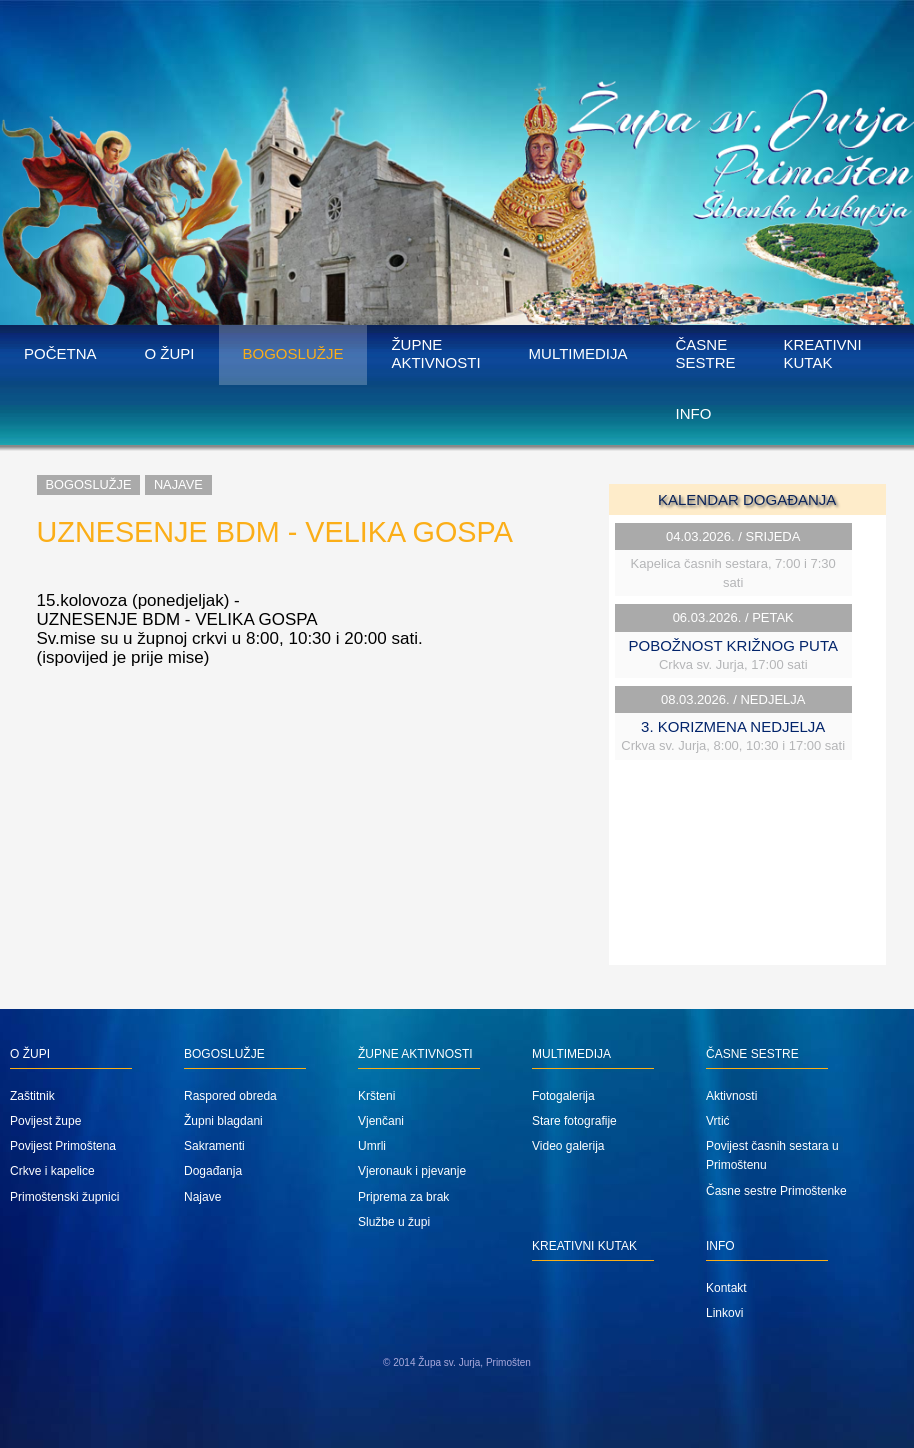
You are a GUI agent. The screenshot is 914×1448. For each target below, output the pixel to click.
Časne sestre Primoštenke (776, 1191)
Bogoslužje (293, 353)
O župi (170, 353)
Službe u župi (394, 1222)
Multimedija (578, 353)
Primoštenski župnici (64, 1197)
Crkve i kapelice (52, 1171)
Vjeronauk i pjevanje (412, 1171)
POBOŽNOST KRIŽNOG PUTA (732, 645)
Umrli (372, 1146)
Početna (60, 353)
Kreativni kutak (823, 353)
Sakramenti (214, 1146)
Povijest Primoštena (63, 1146)
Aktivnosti (731, 1096)
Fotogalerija (563, 1096)
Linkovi (724, 1313)
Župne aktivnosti (435, 353)
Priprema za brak (403, 1197)
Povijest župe (45, 1121)
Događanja (213, 1171)
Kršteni (376, 1096)
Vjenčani (381, 1121)
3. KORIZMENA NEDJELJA (733, 726)
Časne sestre (705, 353)
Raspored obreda (230, 1096)
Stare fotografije (574, 1121)
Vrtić (718, 1121)
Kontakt (726, 1288)
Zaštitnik (32, 1096)
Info (693, 413)
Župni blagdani (223, 1121)
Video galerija (568, 1146)
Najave (178, 485)
